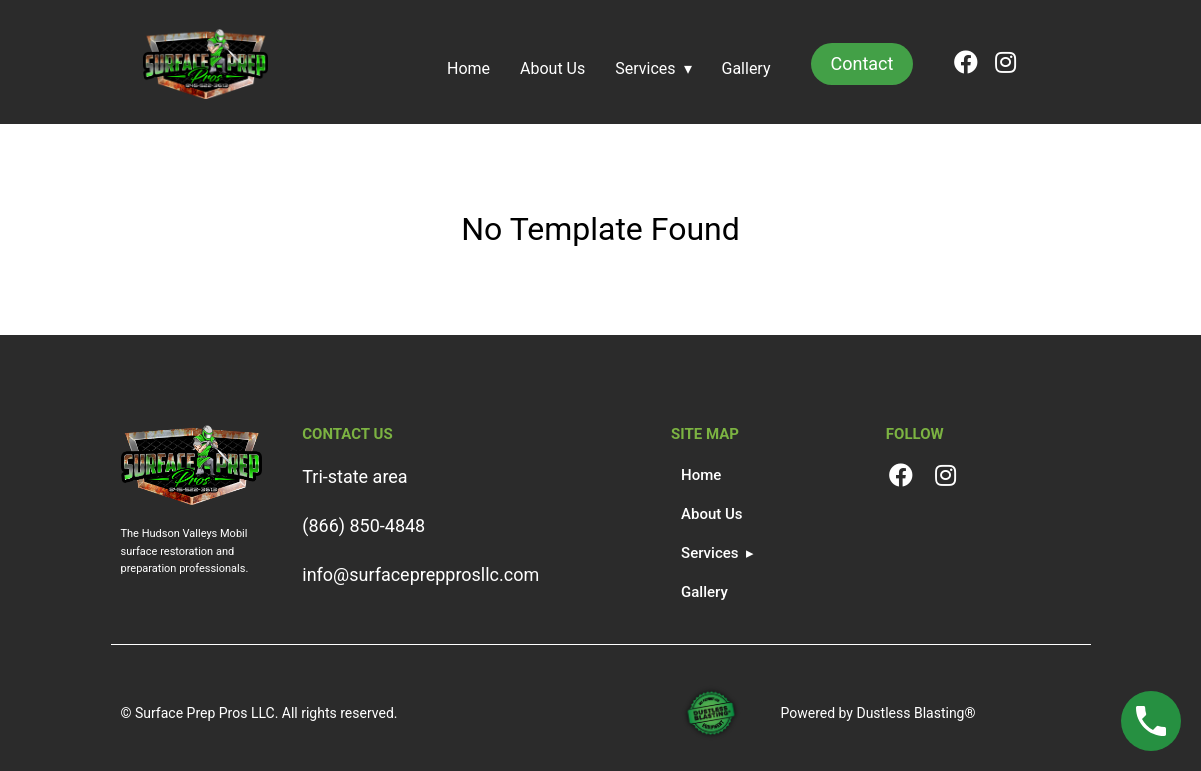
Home (468, 68)
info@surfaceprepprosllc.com (420, 574)
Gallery (746, 68)
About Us (552, 68)
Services (645, 68)
